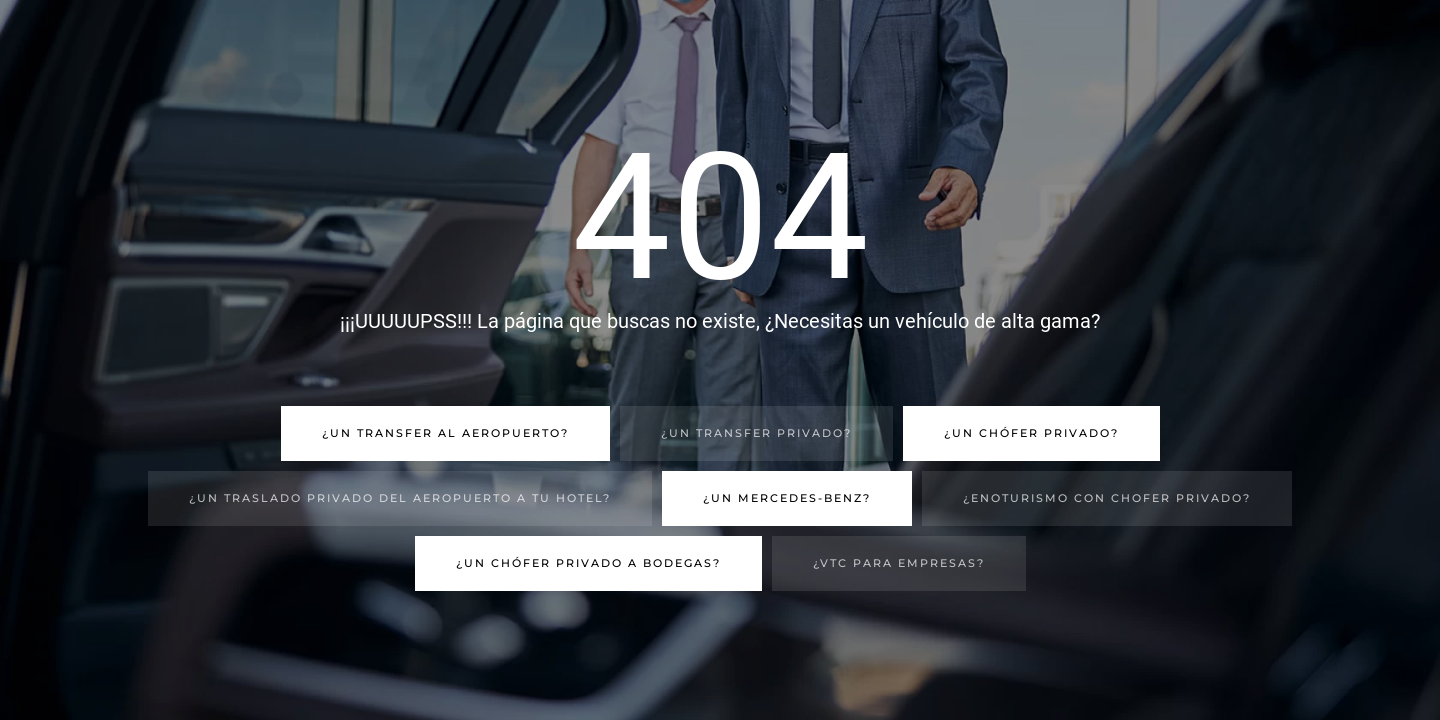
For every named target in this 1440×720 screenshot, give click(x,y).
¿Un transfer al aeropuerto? (445, 433)
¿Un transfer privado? (756, 433)
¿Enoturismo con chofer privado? (1107, 498)
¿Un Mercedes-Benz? (787, 498)
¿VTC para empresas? (899, 563)
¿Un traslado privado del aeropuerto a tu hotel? (400, 498)
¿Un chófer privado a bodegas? (588, 563)
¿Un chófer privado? (1031, 433)
